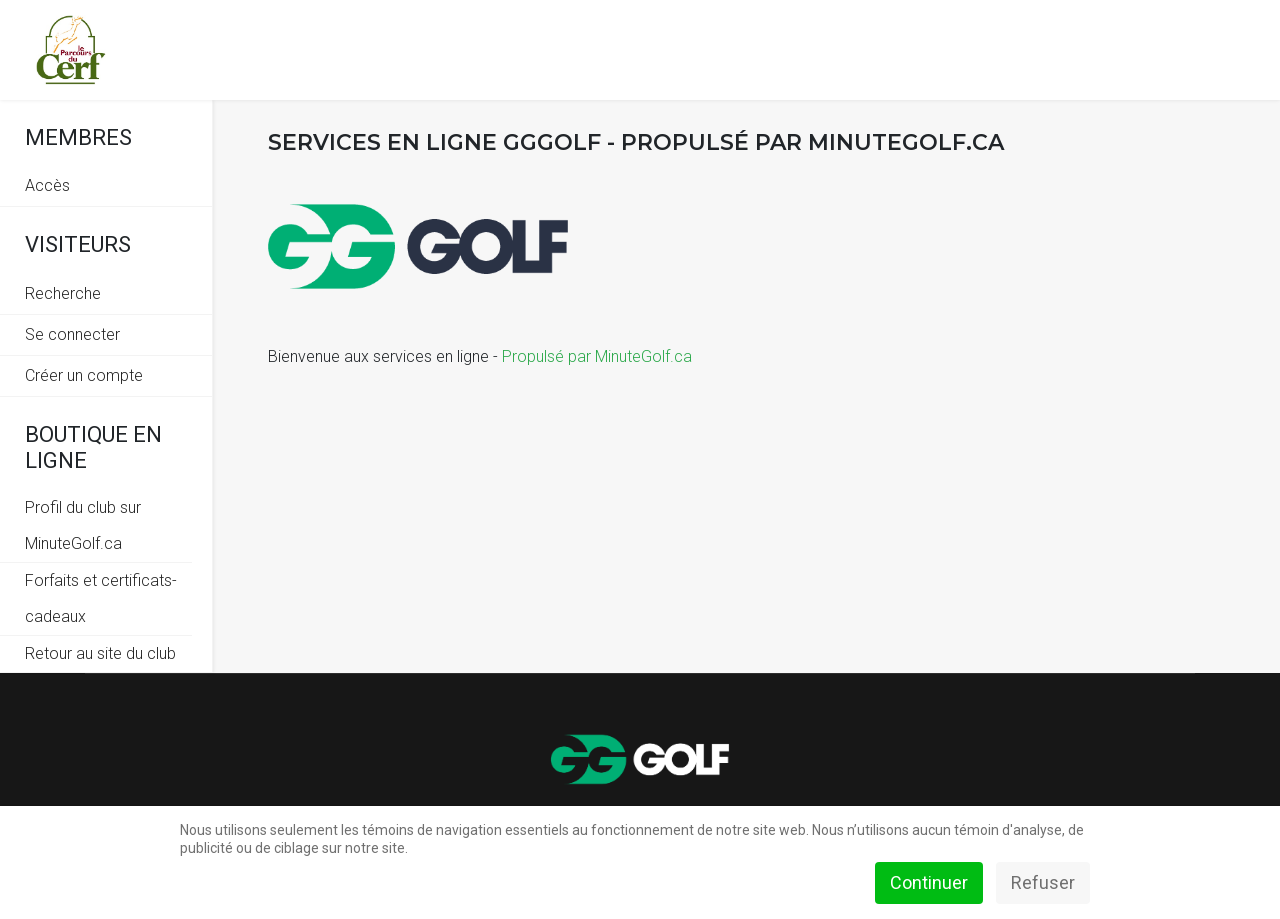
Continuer (929, 882)
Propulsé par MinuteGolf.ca (597, 356)
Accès (47, 185)
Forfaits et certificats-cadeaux (101, 598)
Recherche (63, 293)
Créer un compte (84, 375)
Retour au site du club (100, 653)
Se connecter (72, 334)
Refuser (1043, 882)
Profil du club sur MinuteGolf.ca (83, 525)
